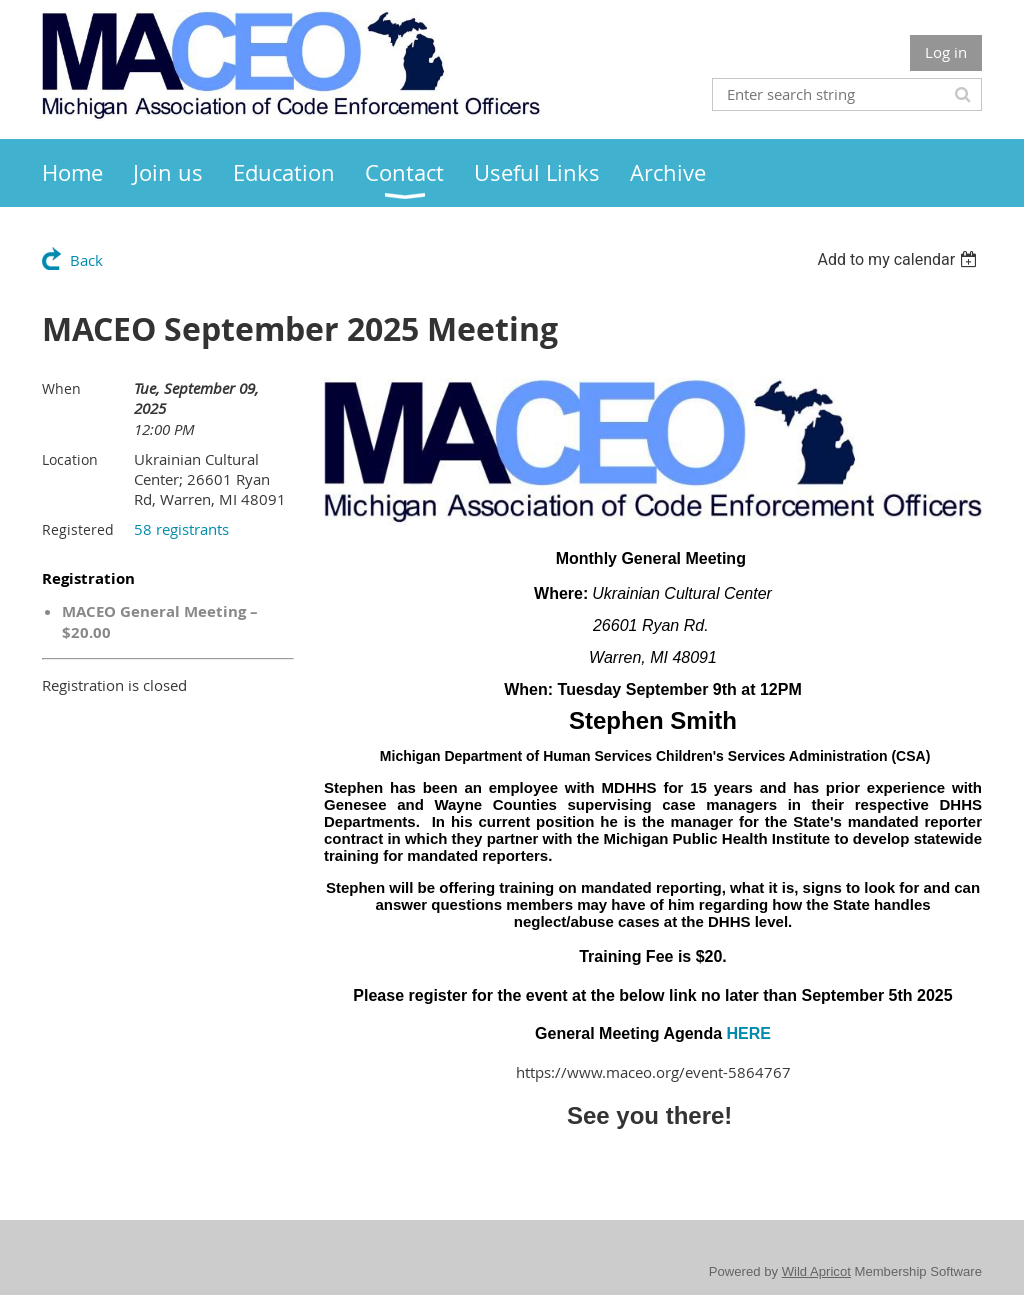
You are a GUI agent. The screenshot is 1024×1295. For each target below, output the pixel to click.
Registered (78, 529)
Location (70, 459)
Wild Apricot (816, 1271)
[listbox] (899, 259)
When (61, 388)
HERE (749, 1033)
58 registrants (181, 529)
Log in (946, 52)
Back (86, 260)
